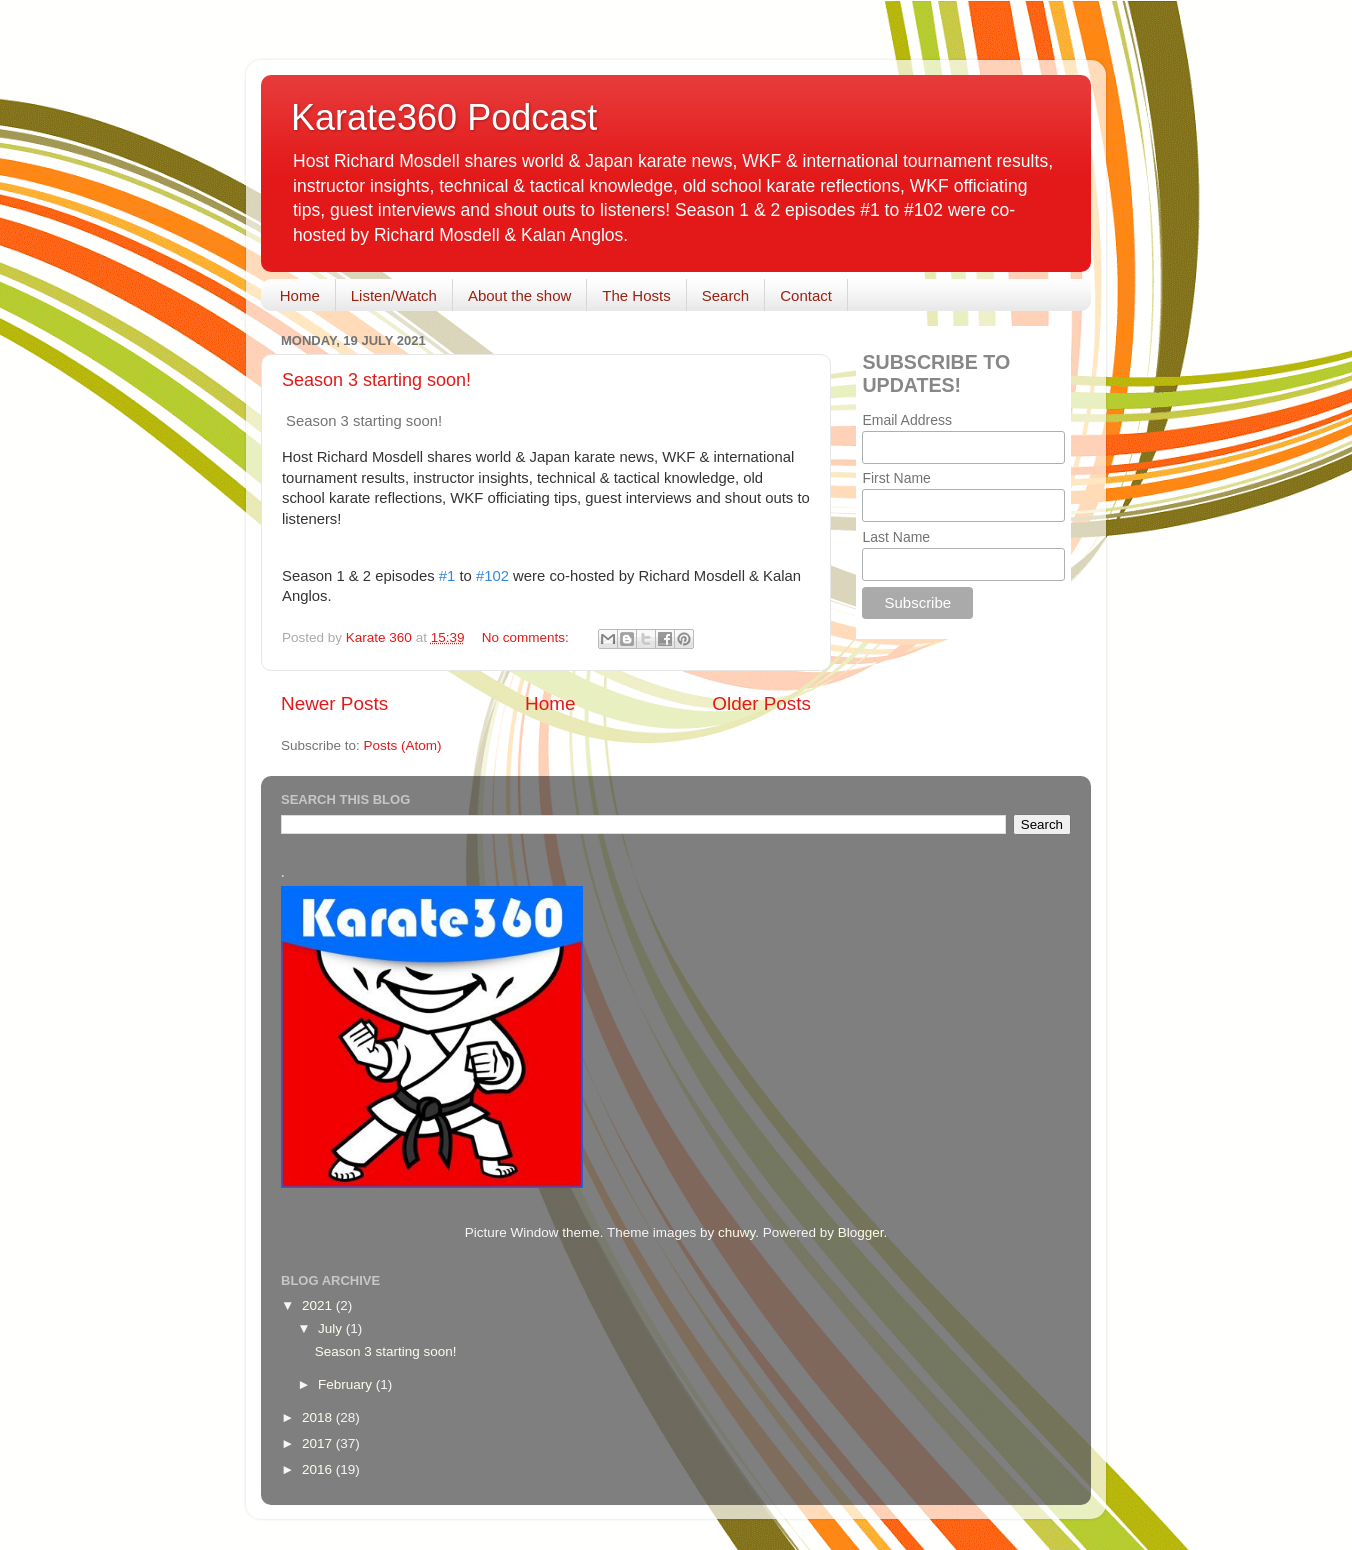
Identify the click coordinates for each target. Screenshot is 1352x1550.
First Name (896, 478)
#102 (492, 576)
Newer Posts (334, 703)
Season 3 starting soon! (376, 380)
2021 (319, 1305)
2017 (319, 1443)
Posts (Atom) (403, 745)
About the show (519, 295)
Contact (806, 295)
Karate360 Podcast (444, 117)
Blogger (861, 1232)
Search (726, 295)
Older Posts (761, 703)
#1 (447, 576)
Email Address (906, 420)
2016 (319, 1469)
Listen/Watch (394, 295)
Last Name (896, 537)
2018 (319, 1417)
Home (300, 295)
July (332, 1328)
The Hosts (636, 295)
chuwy (736, 1232)
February (347, 1384)
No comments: (527, 637)
